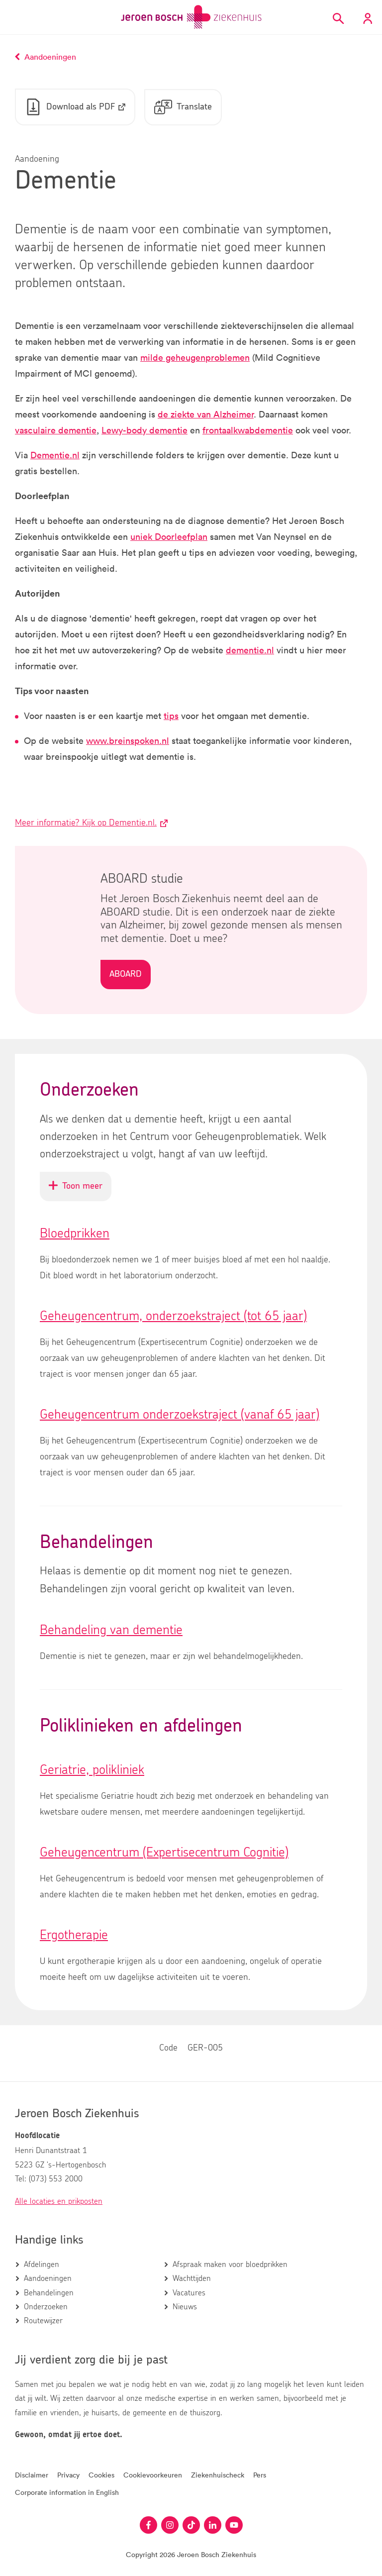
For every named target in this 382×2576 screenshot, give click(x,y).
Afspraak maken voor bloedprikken (230, 2264)
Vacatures (189, 2293)
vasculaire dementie (55, 430)
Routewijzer (43, 2321)
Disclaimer (31, 2475)
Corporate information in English (67, 2492)
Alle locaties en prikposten (58, 2201)
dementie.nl (250, 650)
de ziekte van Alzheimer (206, 414)
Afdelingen (41, 2264)
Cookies (101, 2475)
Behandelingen (49, 2293)
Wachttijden (192, 2279)
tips (171, 716)
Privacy (68, 2475)
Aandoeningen (48, 2279)
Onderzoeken (46, 2307)
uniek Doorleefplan (168, 537)
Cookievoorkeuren (152, 2475)
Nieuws (185, 2307)
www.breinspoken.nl (127, 741)
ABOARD (125, 975)
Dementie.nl (55, 455)
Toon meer (80, 1191)
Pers (259, 2475)
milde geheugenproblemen (195, 358)
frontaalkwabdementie (247, 430)
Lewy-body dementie (144, 430)
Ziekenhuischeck (217, 2475)
